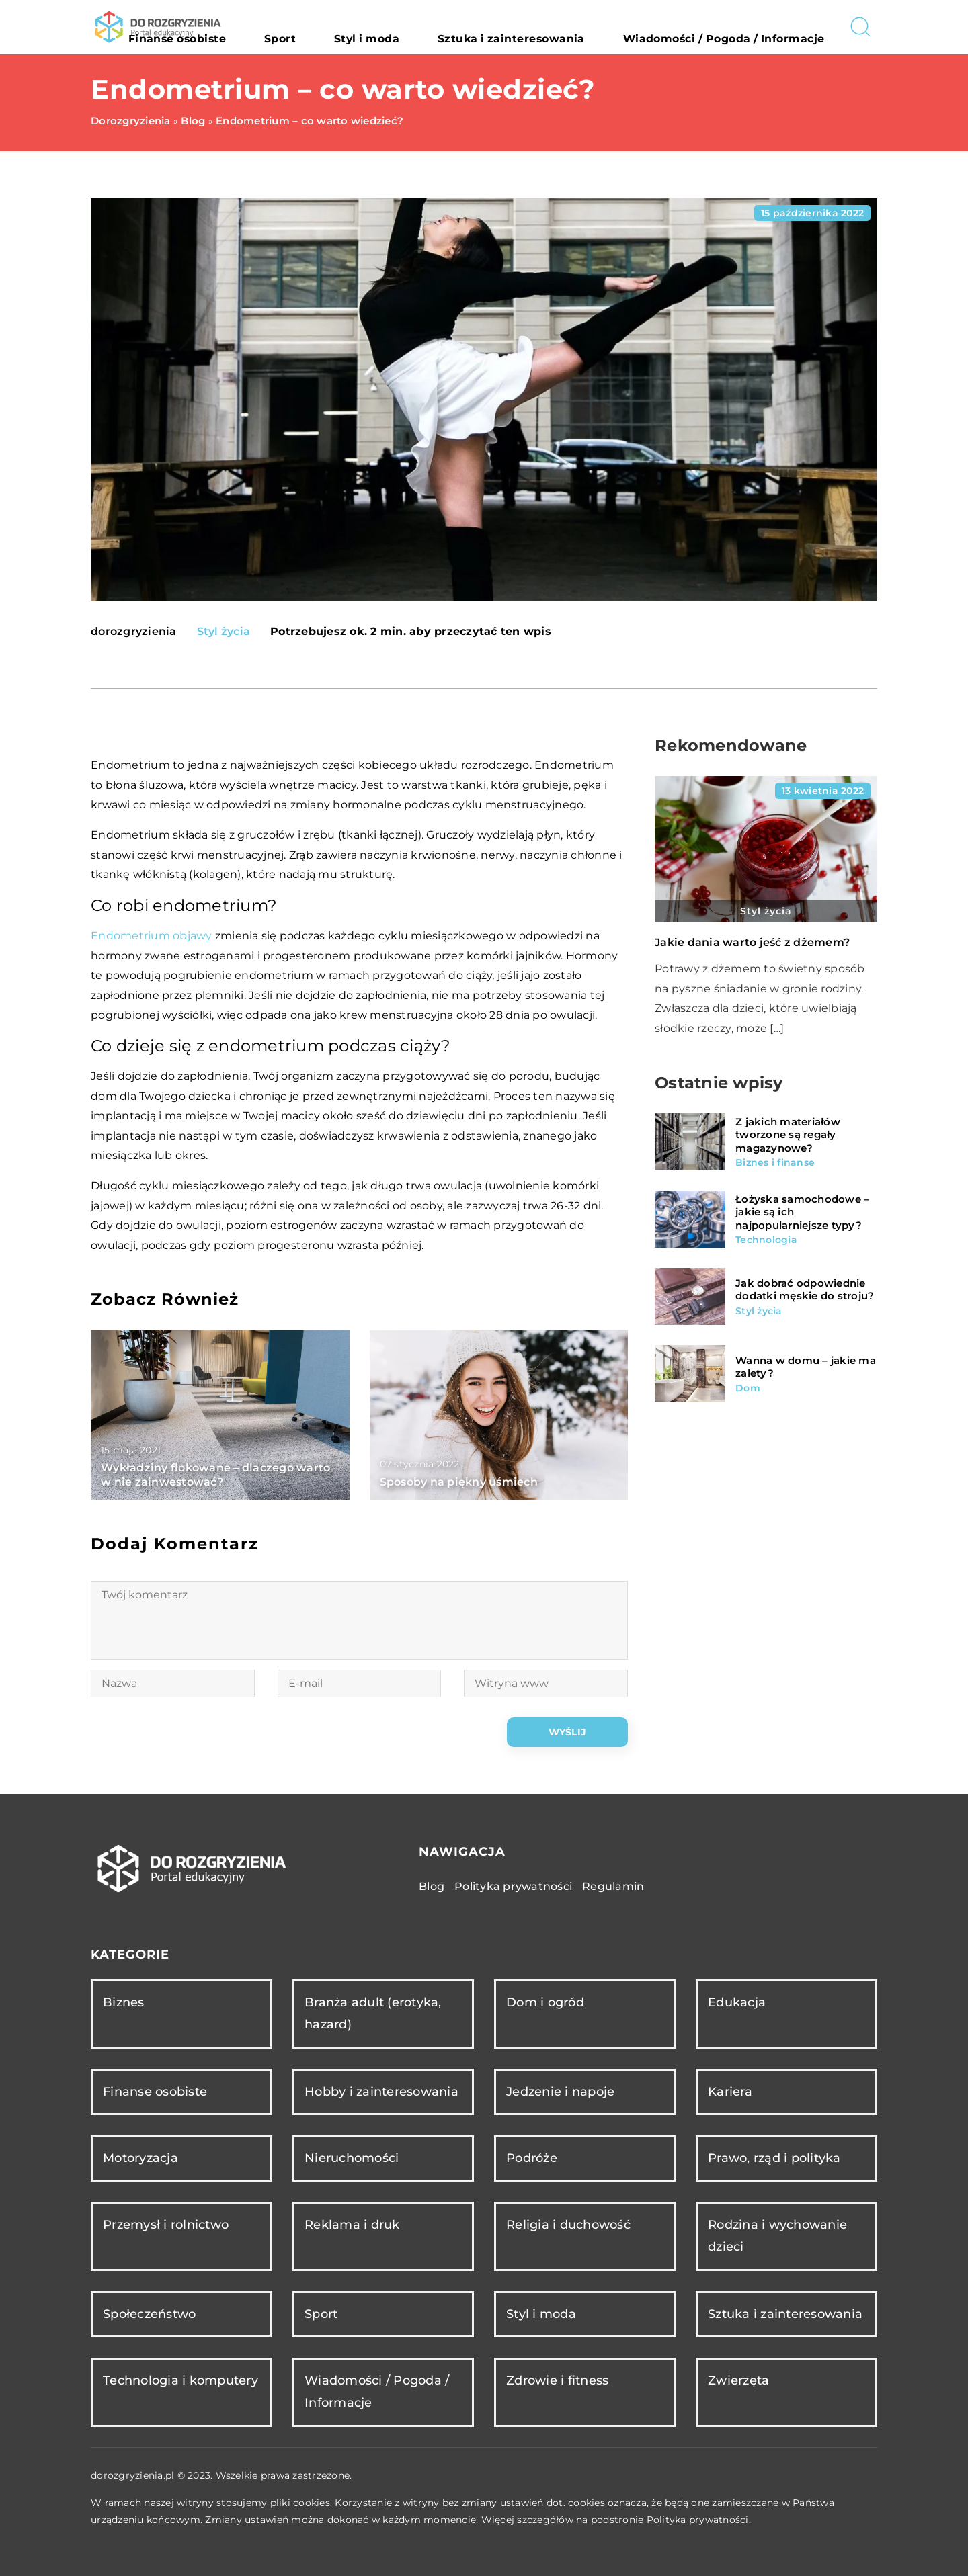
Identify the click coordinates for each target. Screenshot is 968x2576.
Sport (397, 27)
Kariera (730, 2091)
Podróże (531, 2158)
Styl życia (224, 631)
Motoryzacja (140, 2158)
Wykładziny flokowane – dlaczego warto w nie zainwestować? (215, 1474)
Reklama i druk (352, 2224)
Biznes (124, 2002)
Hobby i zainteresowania (381, 2091)
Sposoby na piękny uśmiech (459, 1481)
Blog (431, 1886)
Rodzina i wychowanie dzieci (777, 2235)
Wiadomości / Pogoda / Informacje (745, 27)
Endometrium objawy (151, 935)
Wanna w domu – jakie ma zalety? (805, 1367)
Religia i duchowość (568, 2224)
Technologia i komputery (180, 2380)
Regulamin (613, 1886)
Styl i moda (460, 27)
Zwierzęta (738, 2380)
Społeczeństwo (149, 2314)
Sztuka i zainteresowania (573, 27)
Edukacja (737, 2002)
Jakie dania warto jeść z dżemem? (752, 942)
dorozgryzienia (134, 632)
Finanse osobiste (321, 27)
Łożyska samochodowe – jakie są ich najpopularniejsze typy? (802, 1212)
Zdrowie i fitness (557, 2380)
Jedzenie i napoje (560, 2091)
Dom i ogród (545, 2002)
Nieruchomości (352, 2158)
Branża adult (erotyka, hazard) (373, 2013)
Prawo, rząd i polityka (774, 2158)
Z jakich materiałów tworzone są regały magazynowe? (787, 1134)
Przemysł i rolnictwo (166, 2224)
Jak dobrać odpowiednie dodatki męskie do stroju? (804, 1290)
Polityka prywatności (513, 1886)
